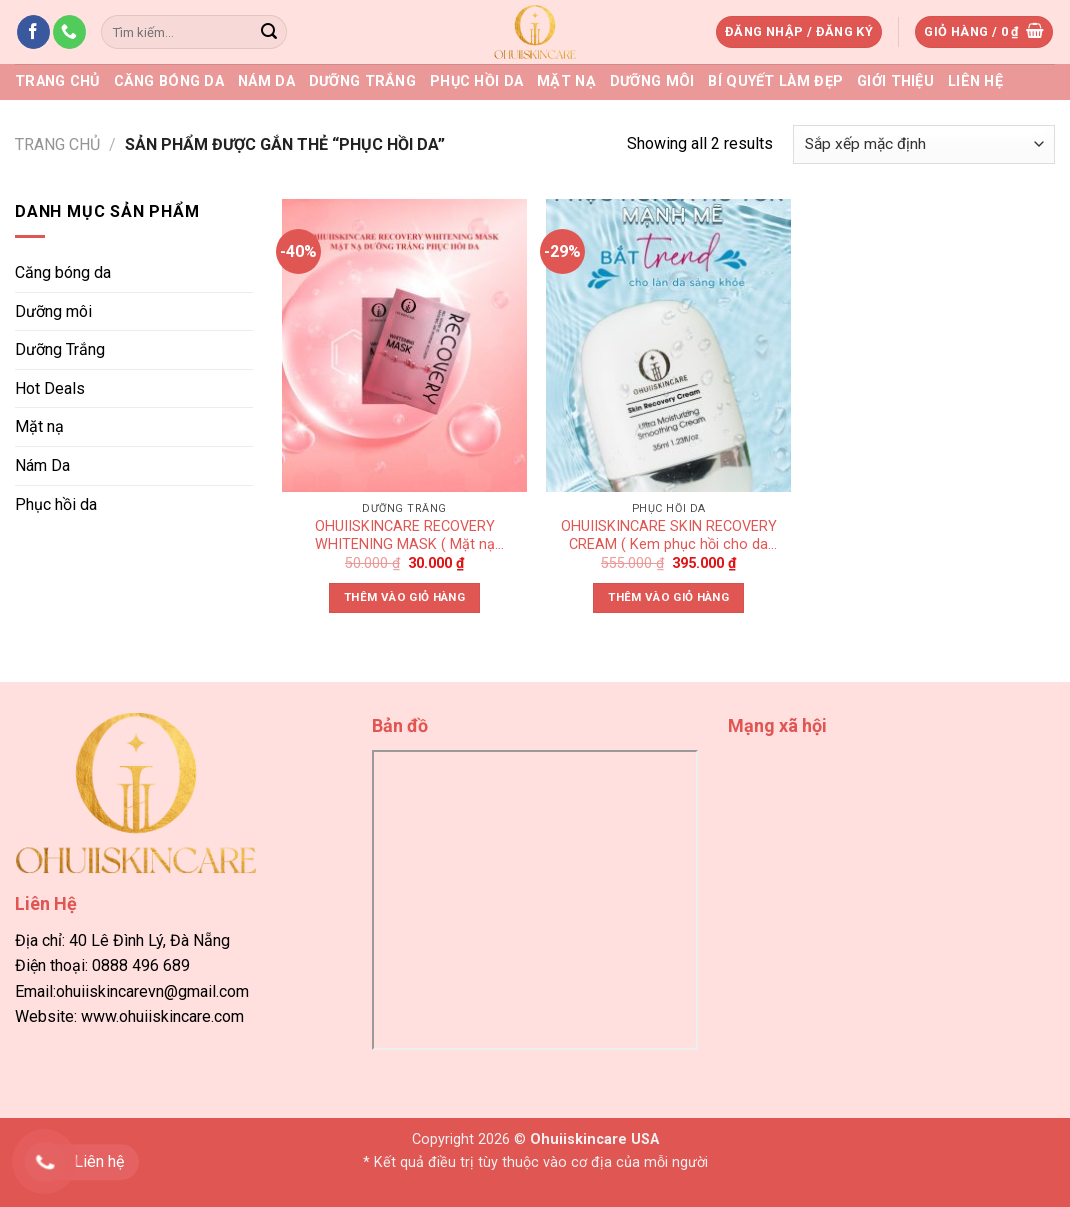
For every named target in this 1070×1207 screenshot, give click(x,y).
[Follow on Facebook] (33, 32)
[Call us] (69, 32)
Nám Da (266, 81)
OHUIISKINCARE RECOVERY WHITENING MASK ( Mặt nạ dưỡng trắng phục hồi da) (405, 537)
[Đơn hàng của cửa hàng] (924, 144)
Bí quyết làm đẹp (775, 81)
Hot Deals (50, 388)
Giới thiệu (895, 81)
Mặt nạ (566, 81)
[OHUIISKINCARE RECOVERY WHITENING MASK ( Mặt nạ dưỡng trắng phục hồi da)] (404, 345)
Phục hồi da (476, 81)
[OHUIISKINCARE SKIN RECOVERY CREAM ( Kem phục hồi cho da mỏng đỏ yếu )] (668, 345)
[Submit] (269, 32)
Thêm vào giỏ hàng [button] (404, 597)
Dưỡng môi (652, 81)
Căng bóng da (169, 81)
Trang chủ (57, 81)
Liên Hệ (975, 81)
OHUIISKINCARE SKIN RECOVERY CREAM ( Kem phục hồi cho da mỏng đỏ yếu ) (669, 537)
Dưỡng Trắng (362, 81)
